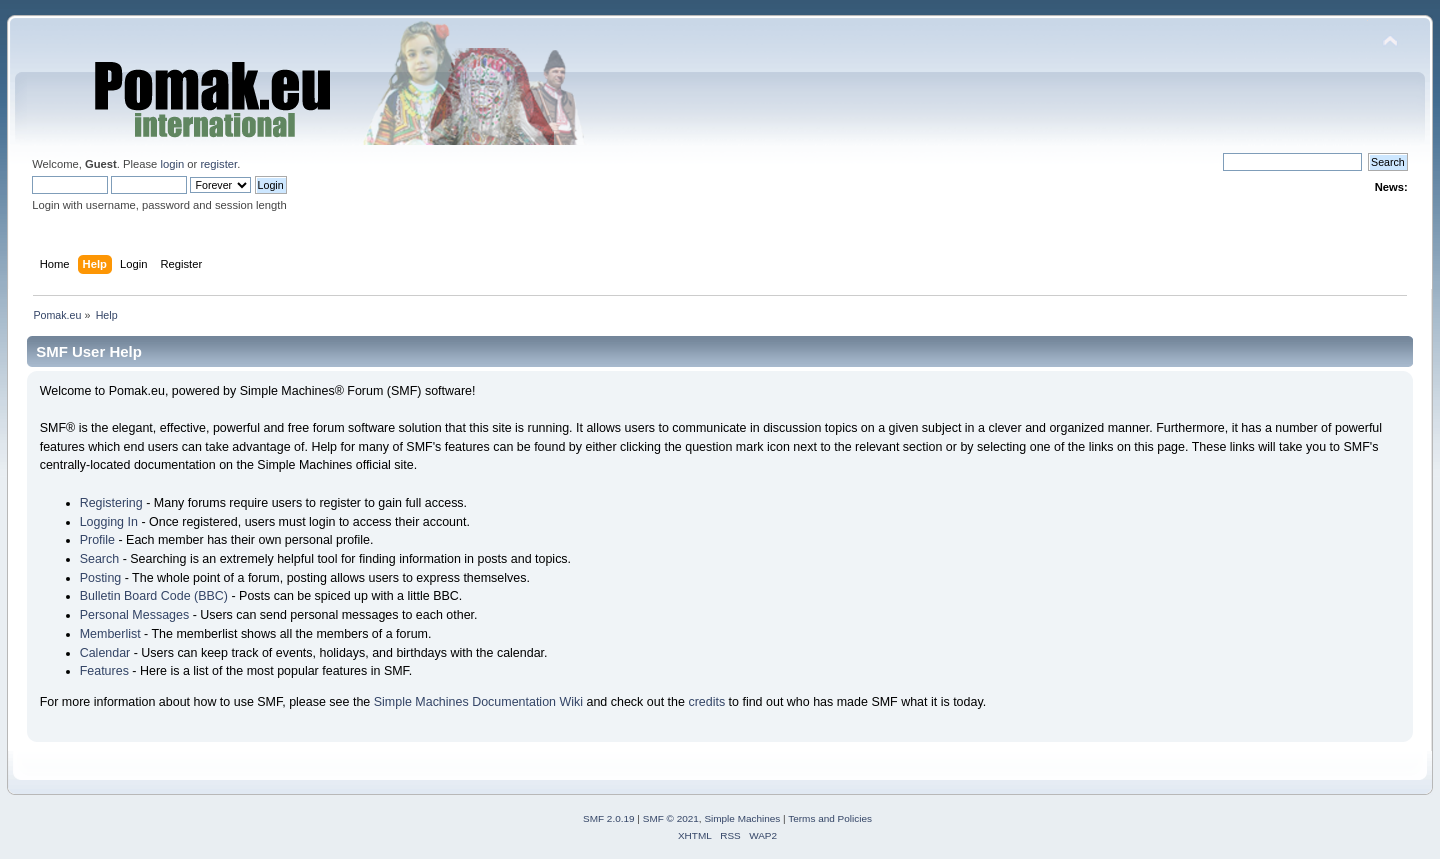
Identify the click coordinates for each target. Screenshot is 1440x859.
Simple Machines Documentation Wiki (478, 702)
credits (706, 702)
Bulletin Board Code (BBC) (154, 596)
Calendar (105, 653)
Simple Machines (742, 818)
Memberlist (110, 634)
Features (104, 671)
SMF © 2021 (671, 818)
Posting (101, 578)
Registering (111, 503)
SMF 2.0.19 (609, 818)
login (172, 164)
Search (100, 559)
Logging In (109, 522)
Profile (97, 540)
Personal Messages (135, 615)
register (218, 164)
